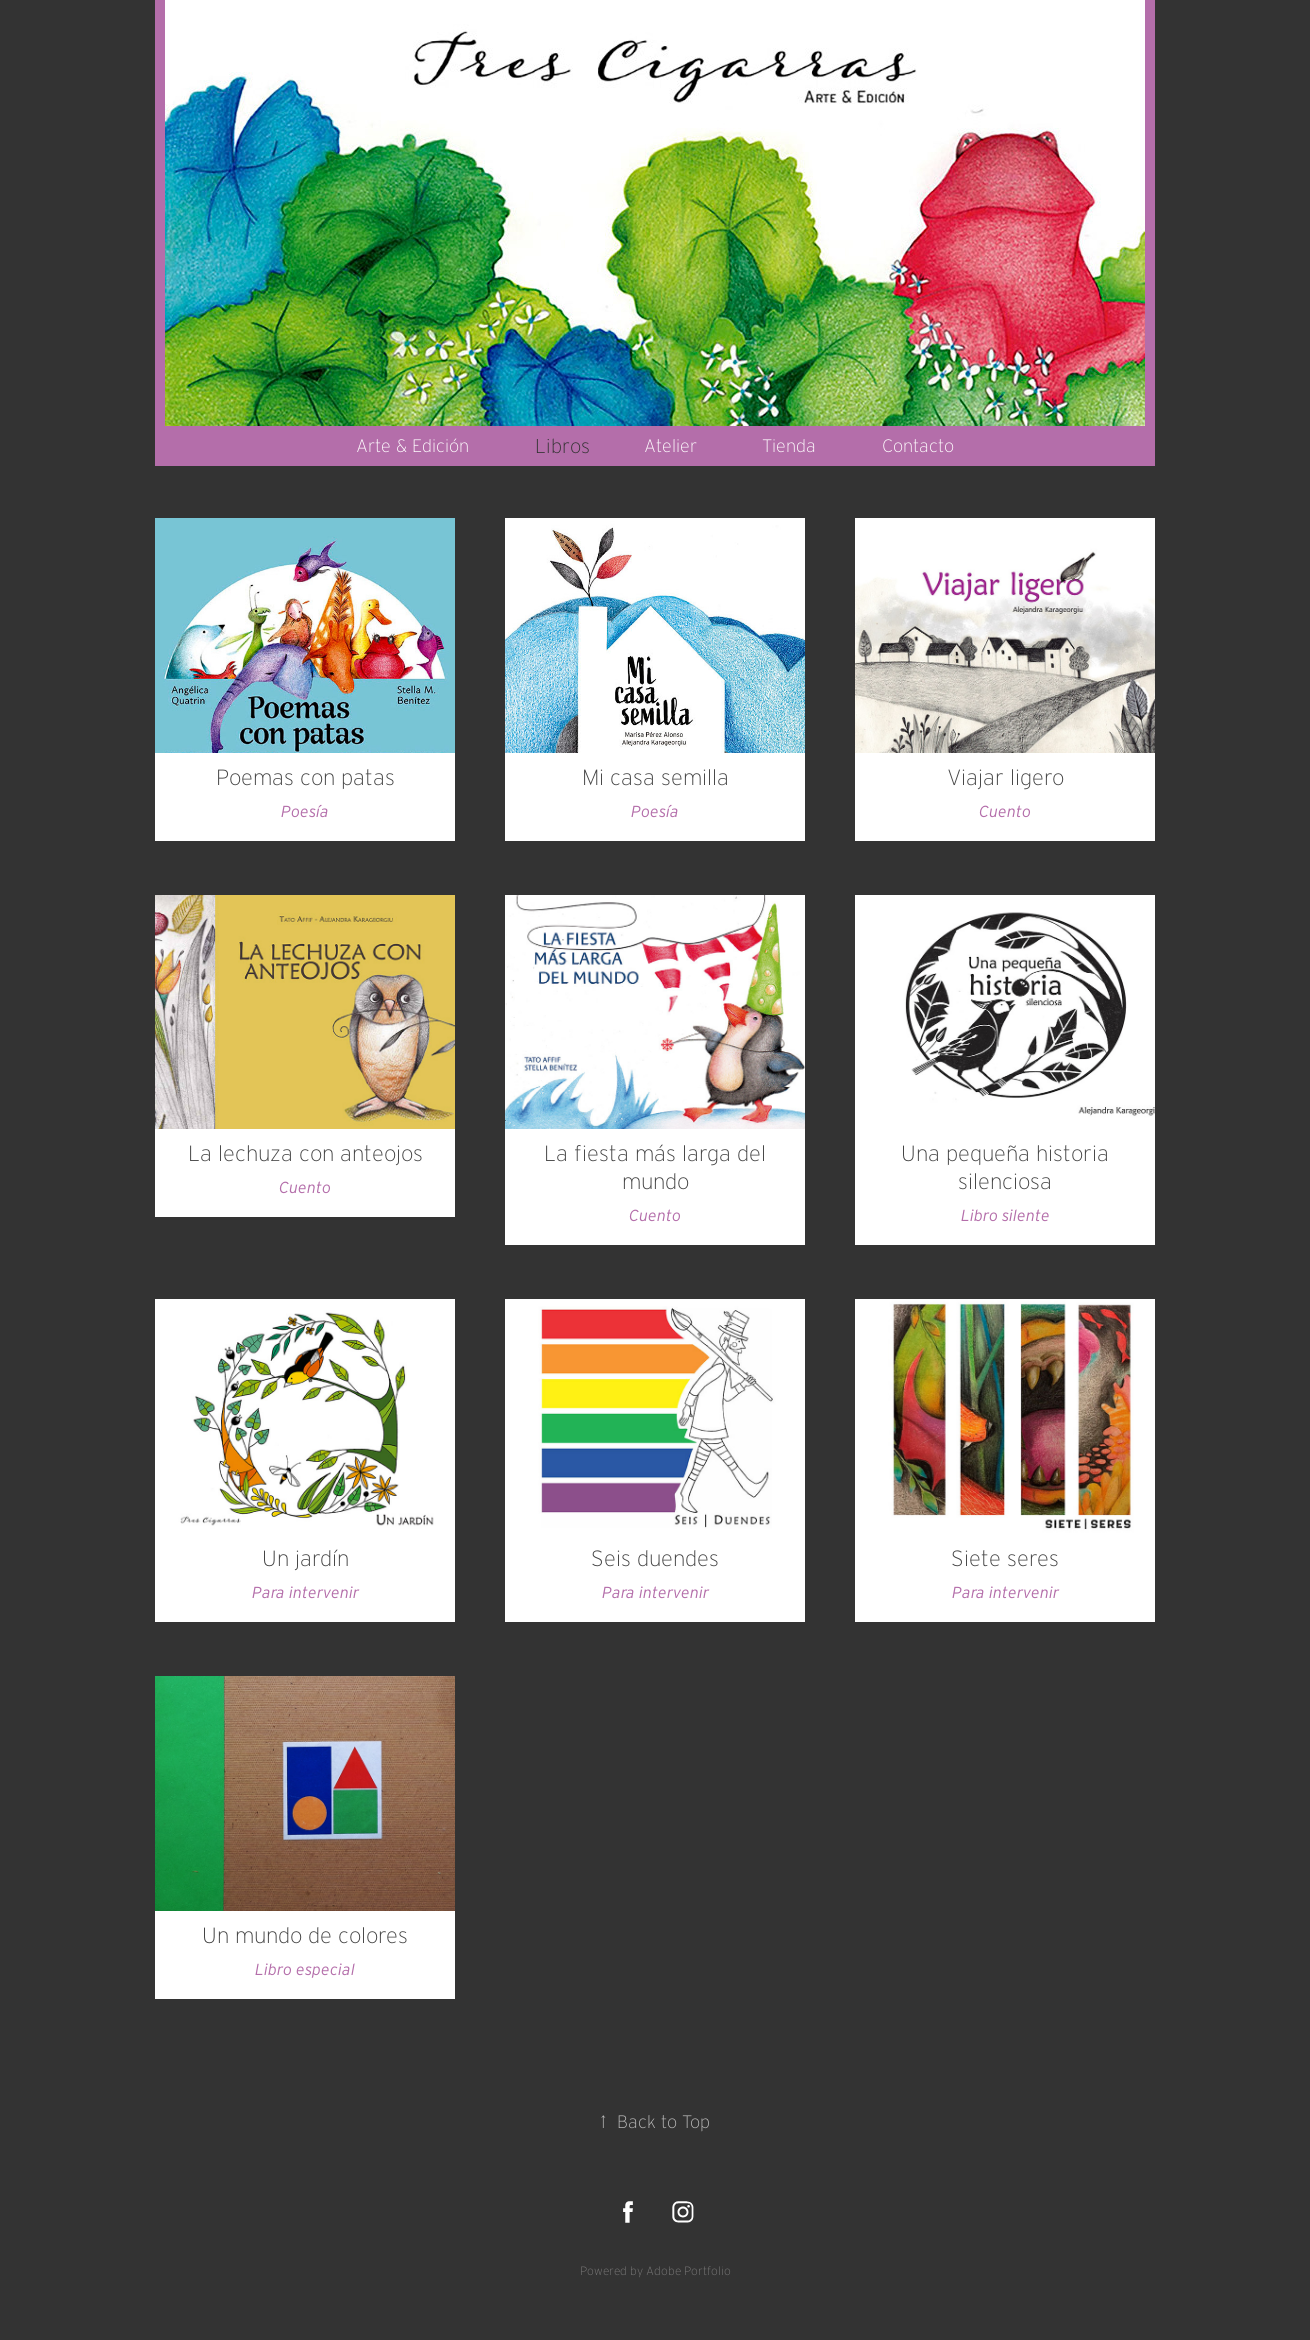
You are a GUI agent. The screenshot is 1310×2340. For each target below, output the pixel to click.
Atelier (670, 446)
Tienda (789, 446)
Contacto (918, 446)
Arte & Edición (412, 446)
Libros (562, 446)
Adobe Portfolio (688, 2270)
